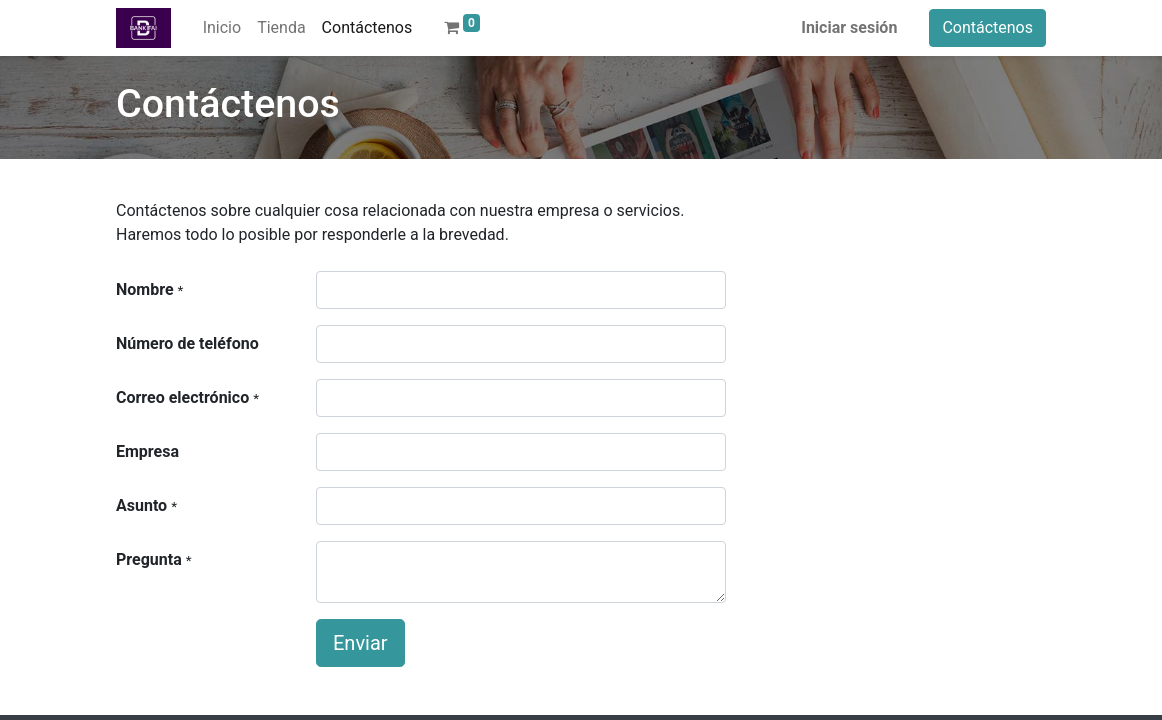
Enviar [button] (360, 643)
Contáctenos (987, 27)
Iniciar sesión (849, 27)
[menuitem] (222, 28)
